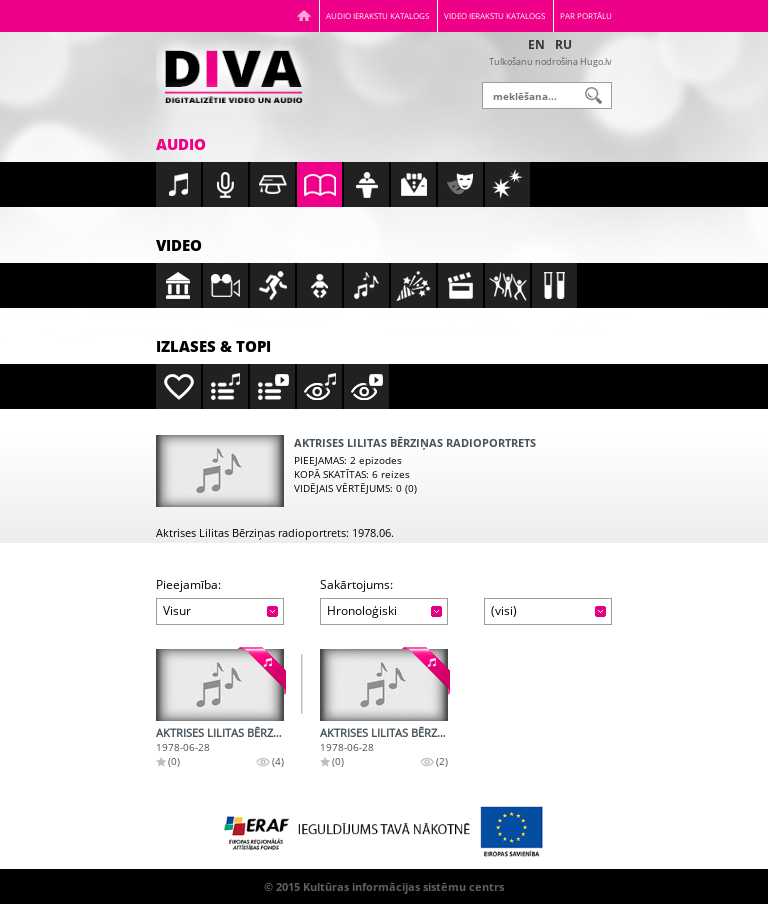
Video (179, 245)
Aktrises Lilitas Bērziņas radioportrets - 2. (445, 732)
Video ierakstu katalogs (494, 15)
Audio (181, 144)
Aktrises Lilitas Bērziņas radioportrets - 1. (281, 732)
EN (536, 44)
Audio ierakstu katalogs (377, 15)
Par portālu (586, 15)
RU (563, 44)
